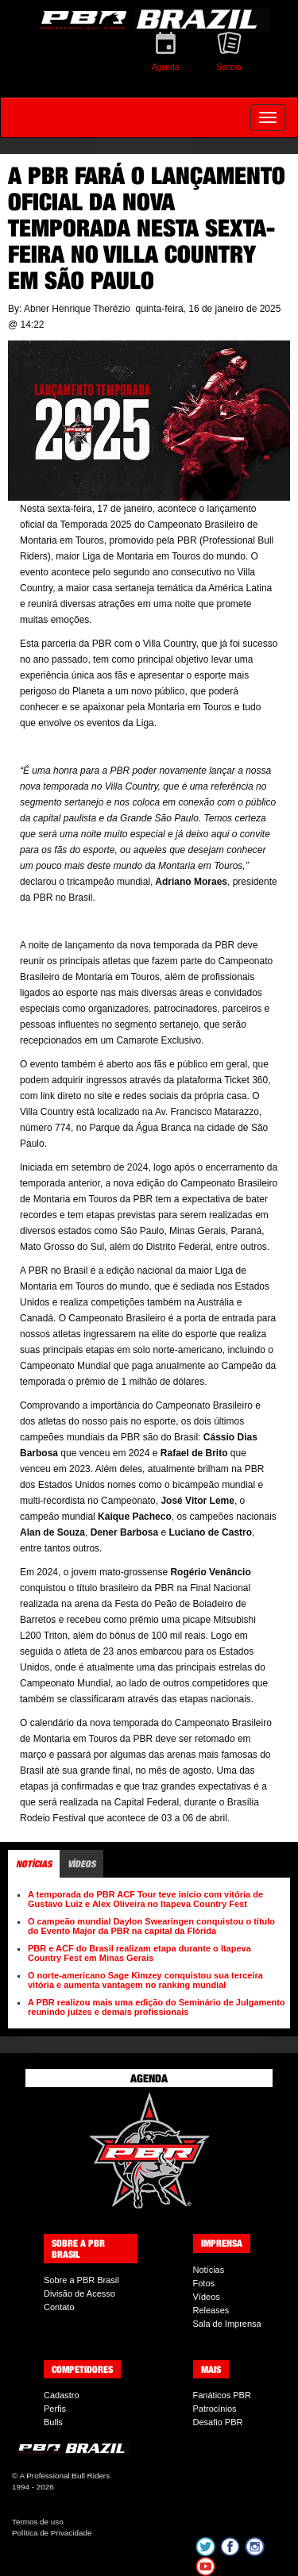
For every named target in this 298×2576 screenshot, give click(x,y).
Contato (59, 2307)
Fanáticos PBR (222, 2395)
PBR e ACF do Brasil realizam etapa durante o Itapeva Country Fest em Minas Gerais (139, 1953)
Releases (211, 2310)
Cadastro (61, 2395)
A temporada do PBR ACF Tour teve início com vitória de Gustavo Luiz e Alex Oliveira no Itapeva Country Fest (145, 1899)
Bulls (53, 2422)
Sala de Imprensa (227, 2323)
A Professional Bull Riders (64, 2475)
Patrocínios (215, 2408)
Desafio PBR (218, 2422)
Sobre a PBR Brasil (81, 2280)
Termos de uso (38, 2521)
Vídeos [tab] (81, 1864)
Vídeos (206, 2296)
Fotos (204, 2283)
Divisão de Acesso (79, 2293)
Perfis (55, 2408)
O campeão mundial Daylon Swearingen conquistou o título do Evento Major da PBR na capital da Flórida (151, 1926)
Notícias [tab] (34, 1864)
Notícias (209, 2269)
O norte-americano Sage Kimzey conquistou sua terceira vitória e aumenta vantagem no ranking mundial (145, 1980)
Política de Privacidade (51, 2532)
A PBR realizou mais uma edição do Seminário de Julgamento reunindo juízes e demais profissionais (156, 2007)
